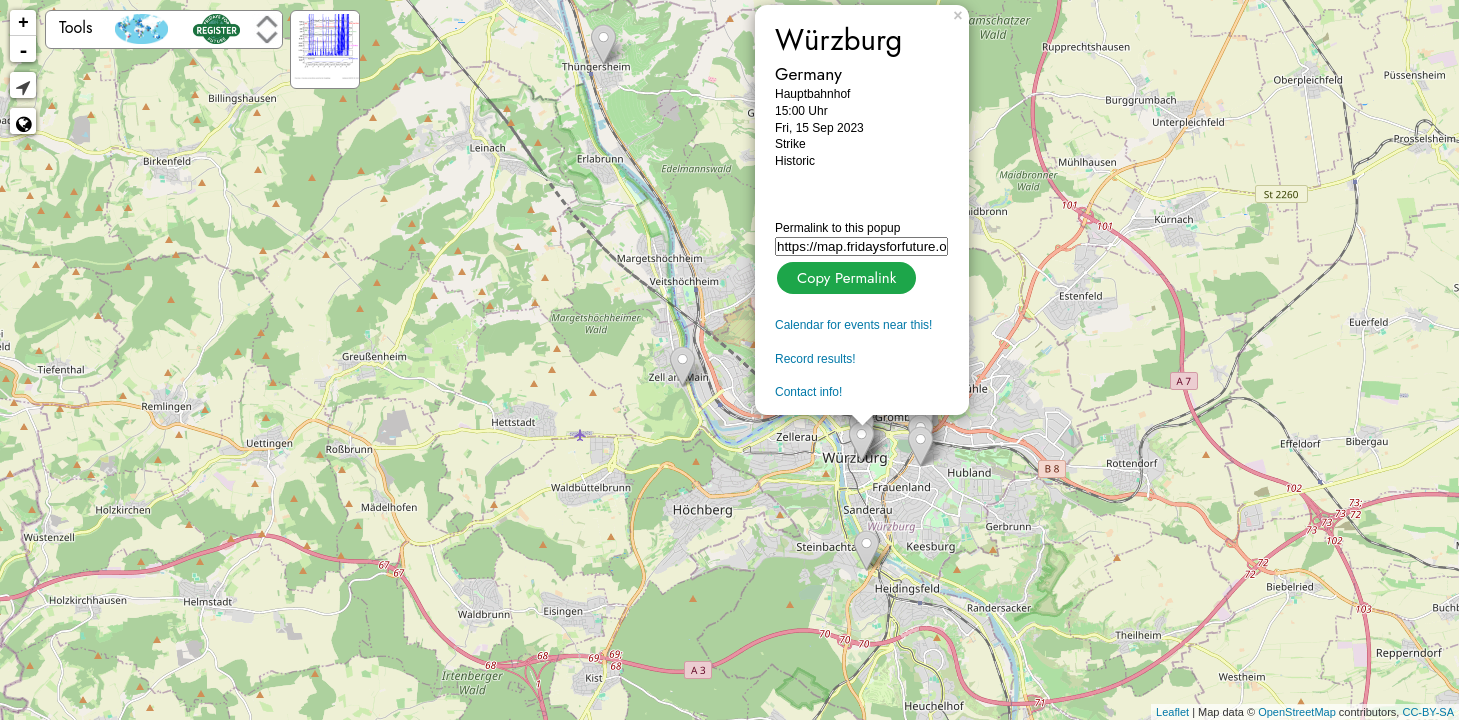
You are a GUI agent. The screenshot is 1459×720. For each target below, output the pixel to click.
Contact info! (808, 392)
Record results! (815, 359)
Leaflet (1172, 712)
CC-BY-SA (1428, 712)
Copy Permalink (844, 275)
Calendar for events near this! (853, 325)
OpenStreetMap (1297, 712)
